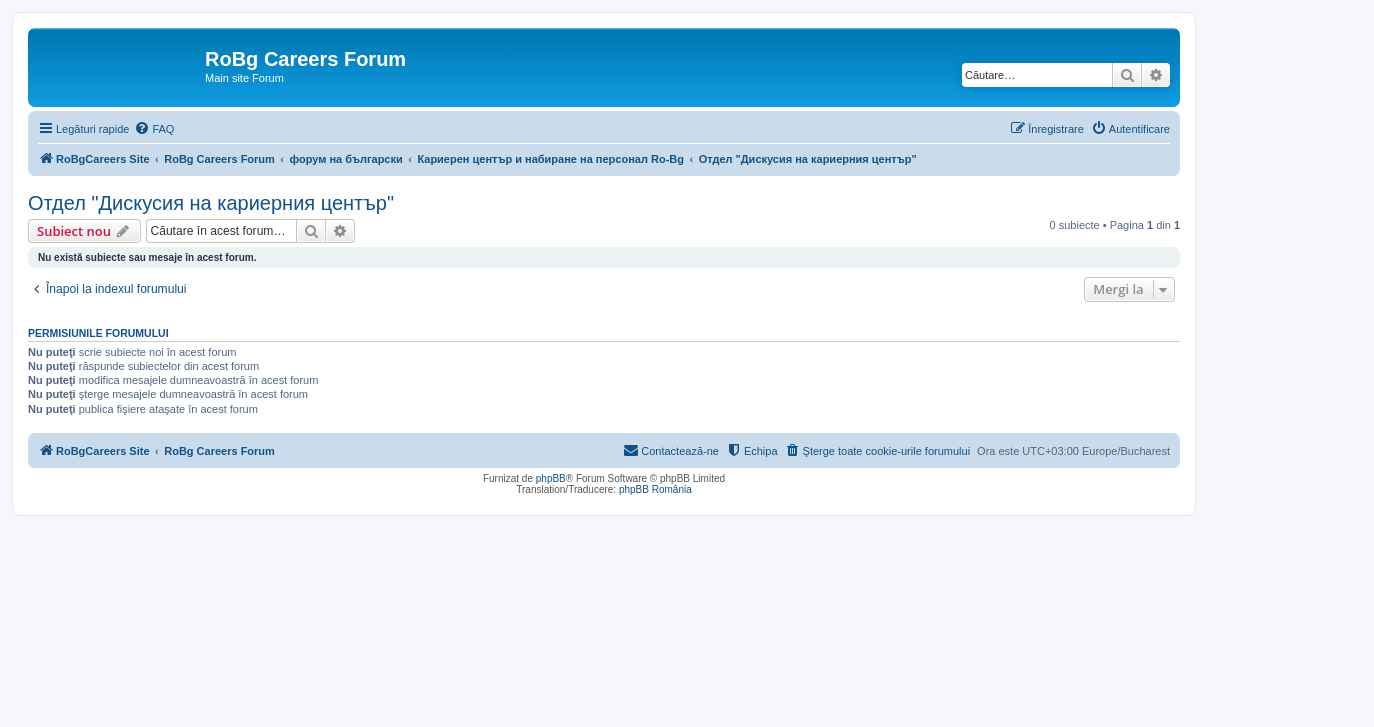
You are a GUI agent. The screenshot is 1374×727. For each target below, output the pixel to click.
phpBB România (655, 489)
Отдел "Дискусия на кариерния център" (211, 203)
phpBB (551, 478)
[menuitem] (154, 129)
